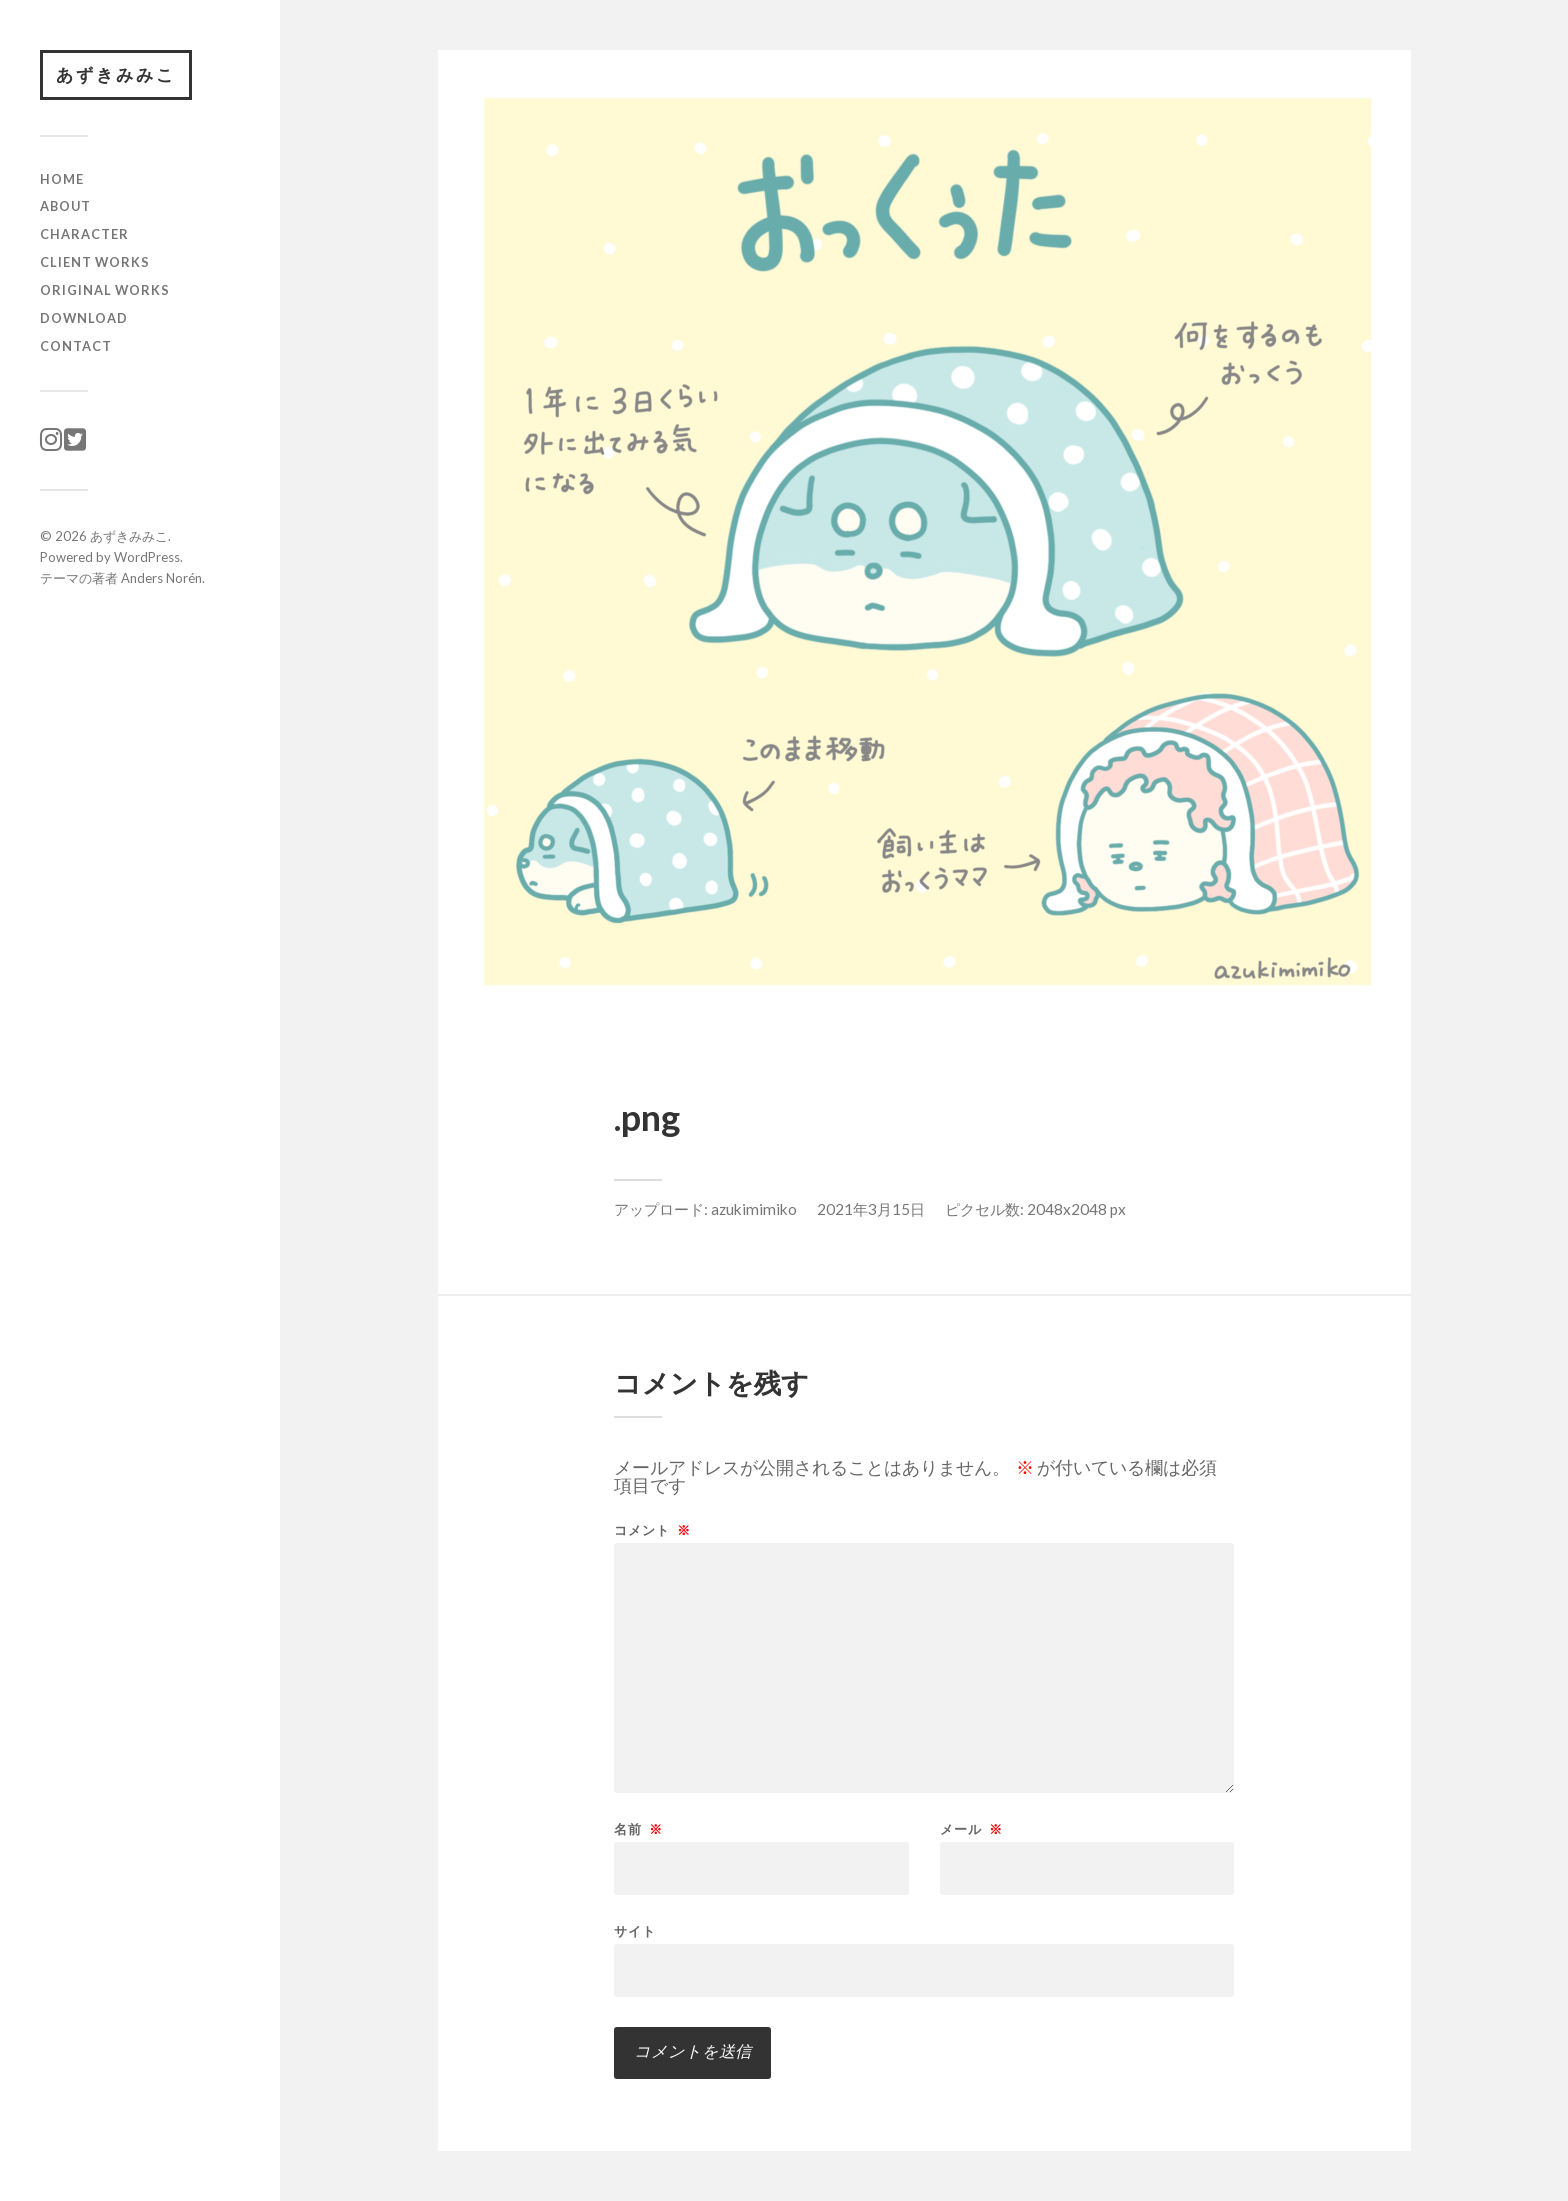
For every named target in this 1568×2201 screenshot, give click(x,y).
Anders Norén (161, 578)
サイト (635, 1930)
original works (105, 290)
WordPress (147, 557)
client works (95, 262)
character (84, 234)
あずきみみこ (116, 74)
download (84, 318)
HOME (62, 179)
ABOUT (65, 206)
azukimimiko (754, 1209)
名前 (638, 1829)
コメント (652, 1530)
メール (971, 1829)
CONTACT (76, 346)
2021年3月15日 (871, 1209)
